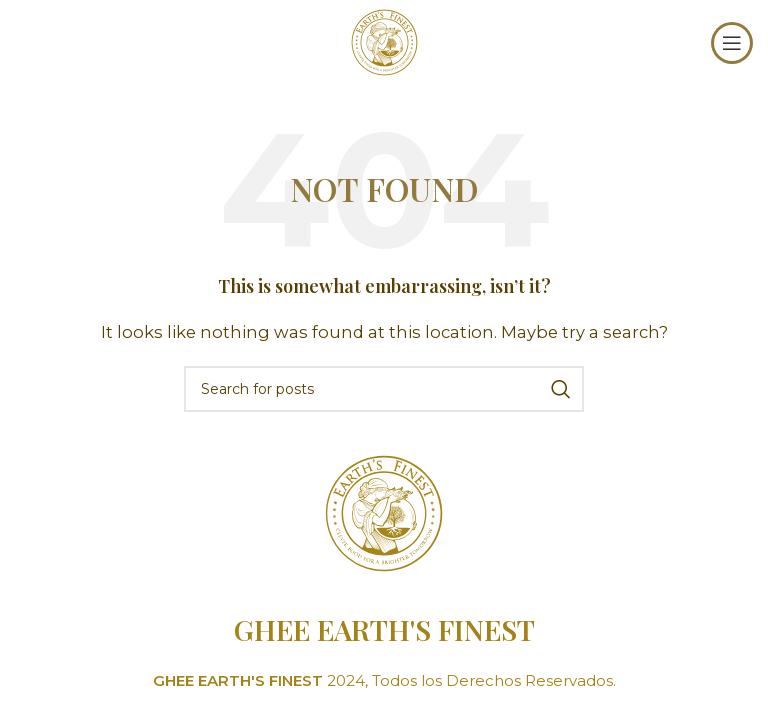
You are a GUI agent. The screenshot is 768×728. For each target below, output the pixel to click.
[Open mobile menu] (732, 43)
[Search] (384, 389)
